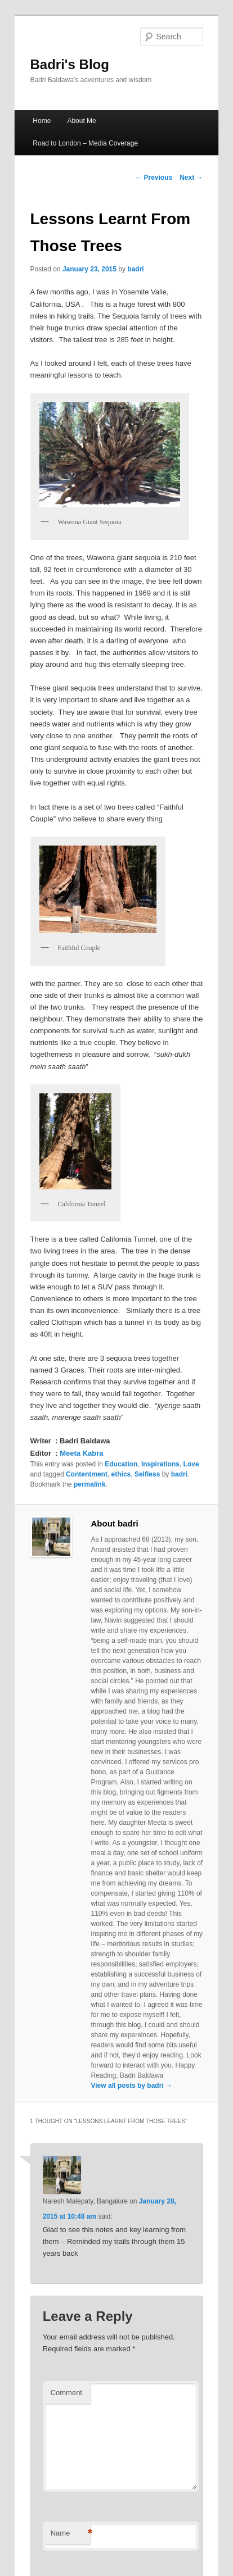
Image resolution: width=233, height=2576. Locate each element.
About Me (81, 121)
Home (42, 121)
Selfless (147, 1474)
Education (121, 1464)
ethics (121, 1474)
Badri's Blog (69, 64)
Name (70, 2533)
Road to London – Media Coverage (85, 143)
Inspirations (160, 1464)
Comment (66, 2392)
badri (135, 269)
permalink (90, 1484)
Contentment (86, 1474)
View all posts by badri (132, 2085)
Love (191, 1464)
